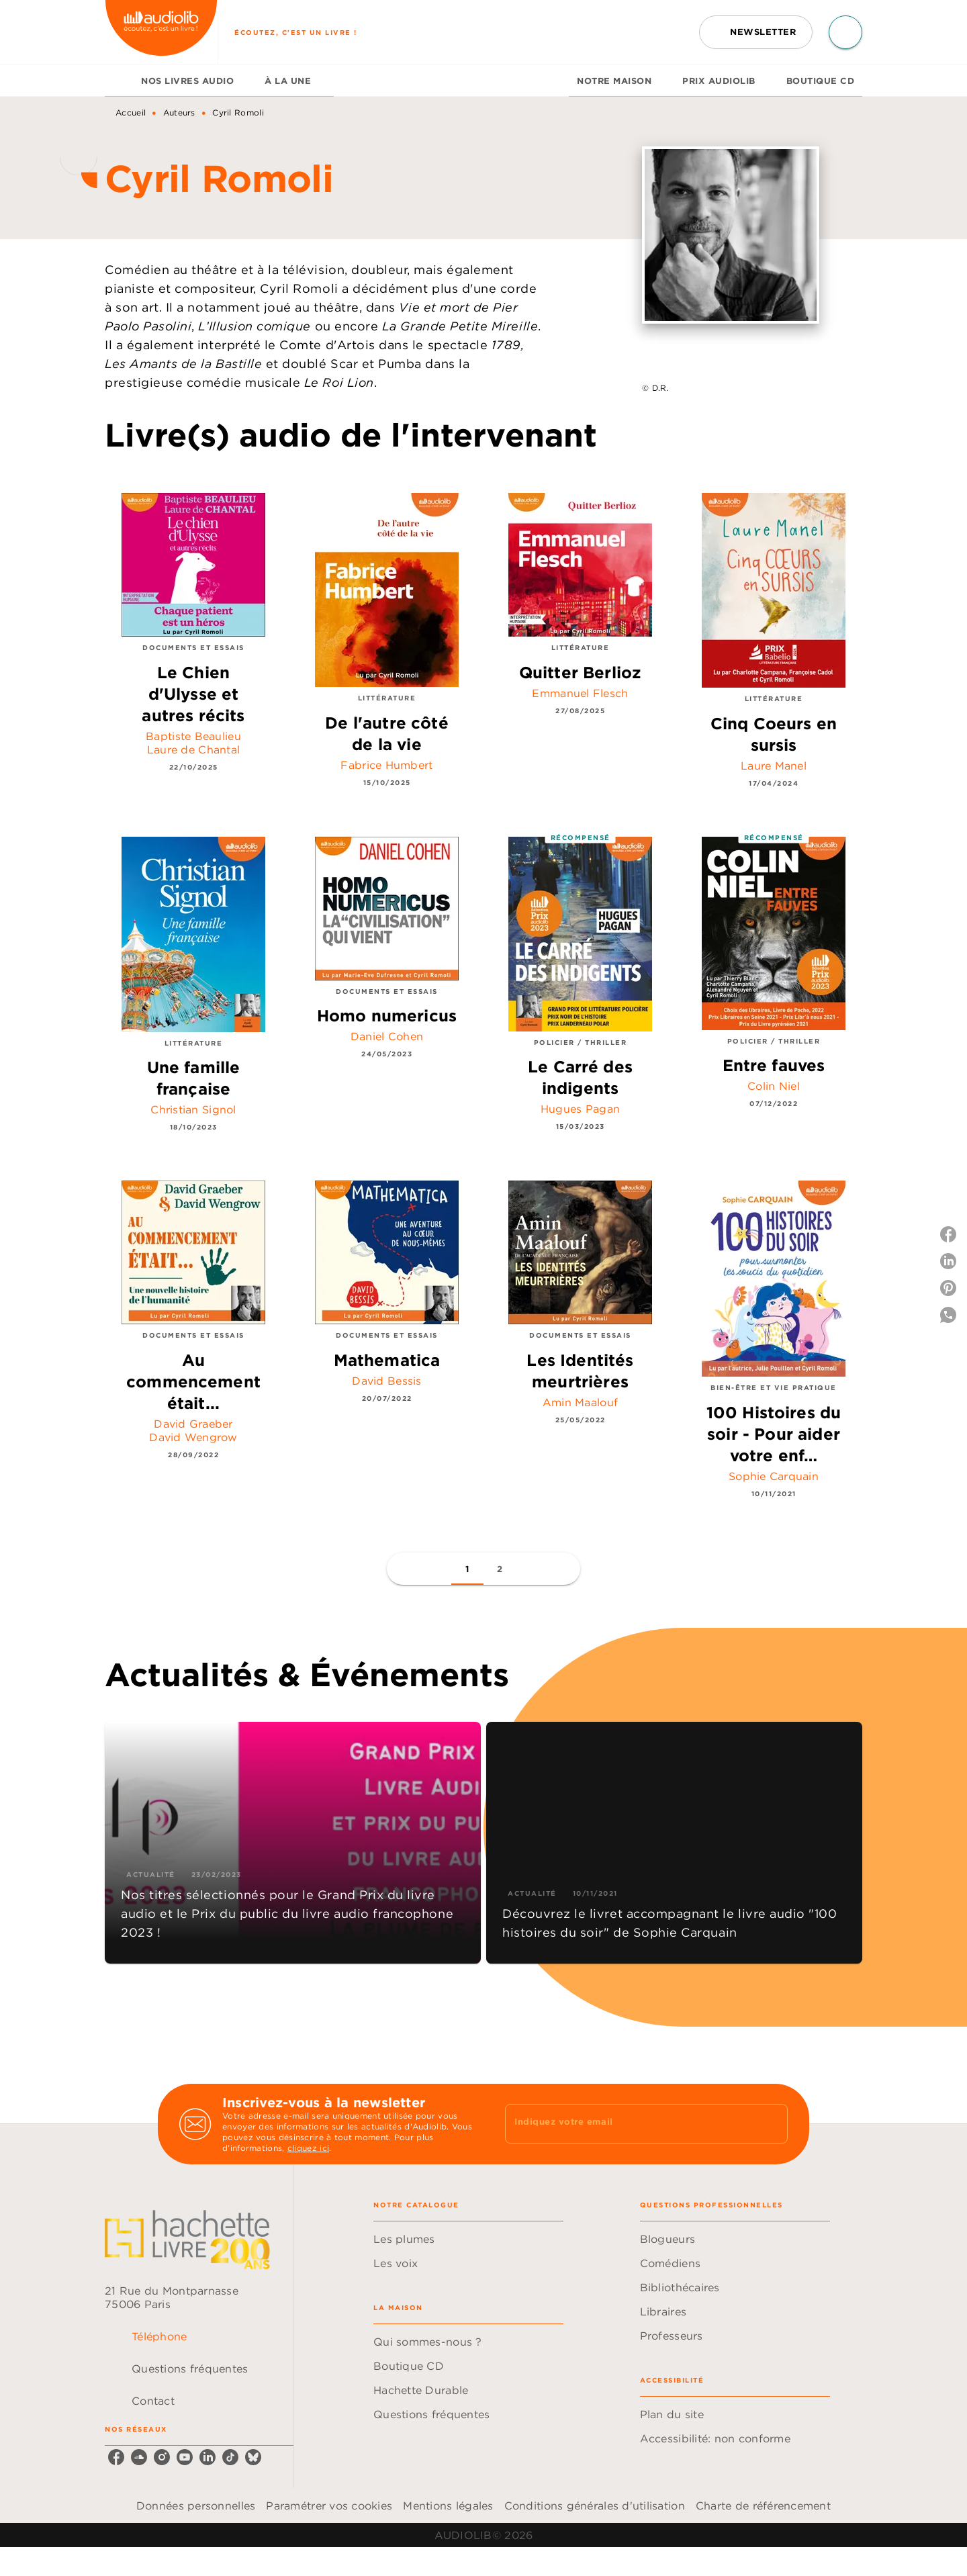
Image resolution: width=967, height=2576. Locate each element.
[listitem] (116, 2457)
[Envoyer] (771, 2124)
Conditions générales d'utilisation (594, 2505)
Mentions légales (448, 2505)
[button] (756, 32)
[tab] (119, 80)
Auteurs (179, 112)
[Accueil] (161, 32)
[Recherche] (845, 32)
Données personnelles (195, 2505)
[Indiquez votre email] (629, 2124)
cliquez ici (308, 2148)
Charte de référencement (763, 2505)
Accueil (131, 112)
